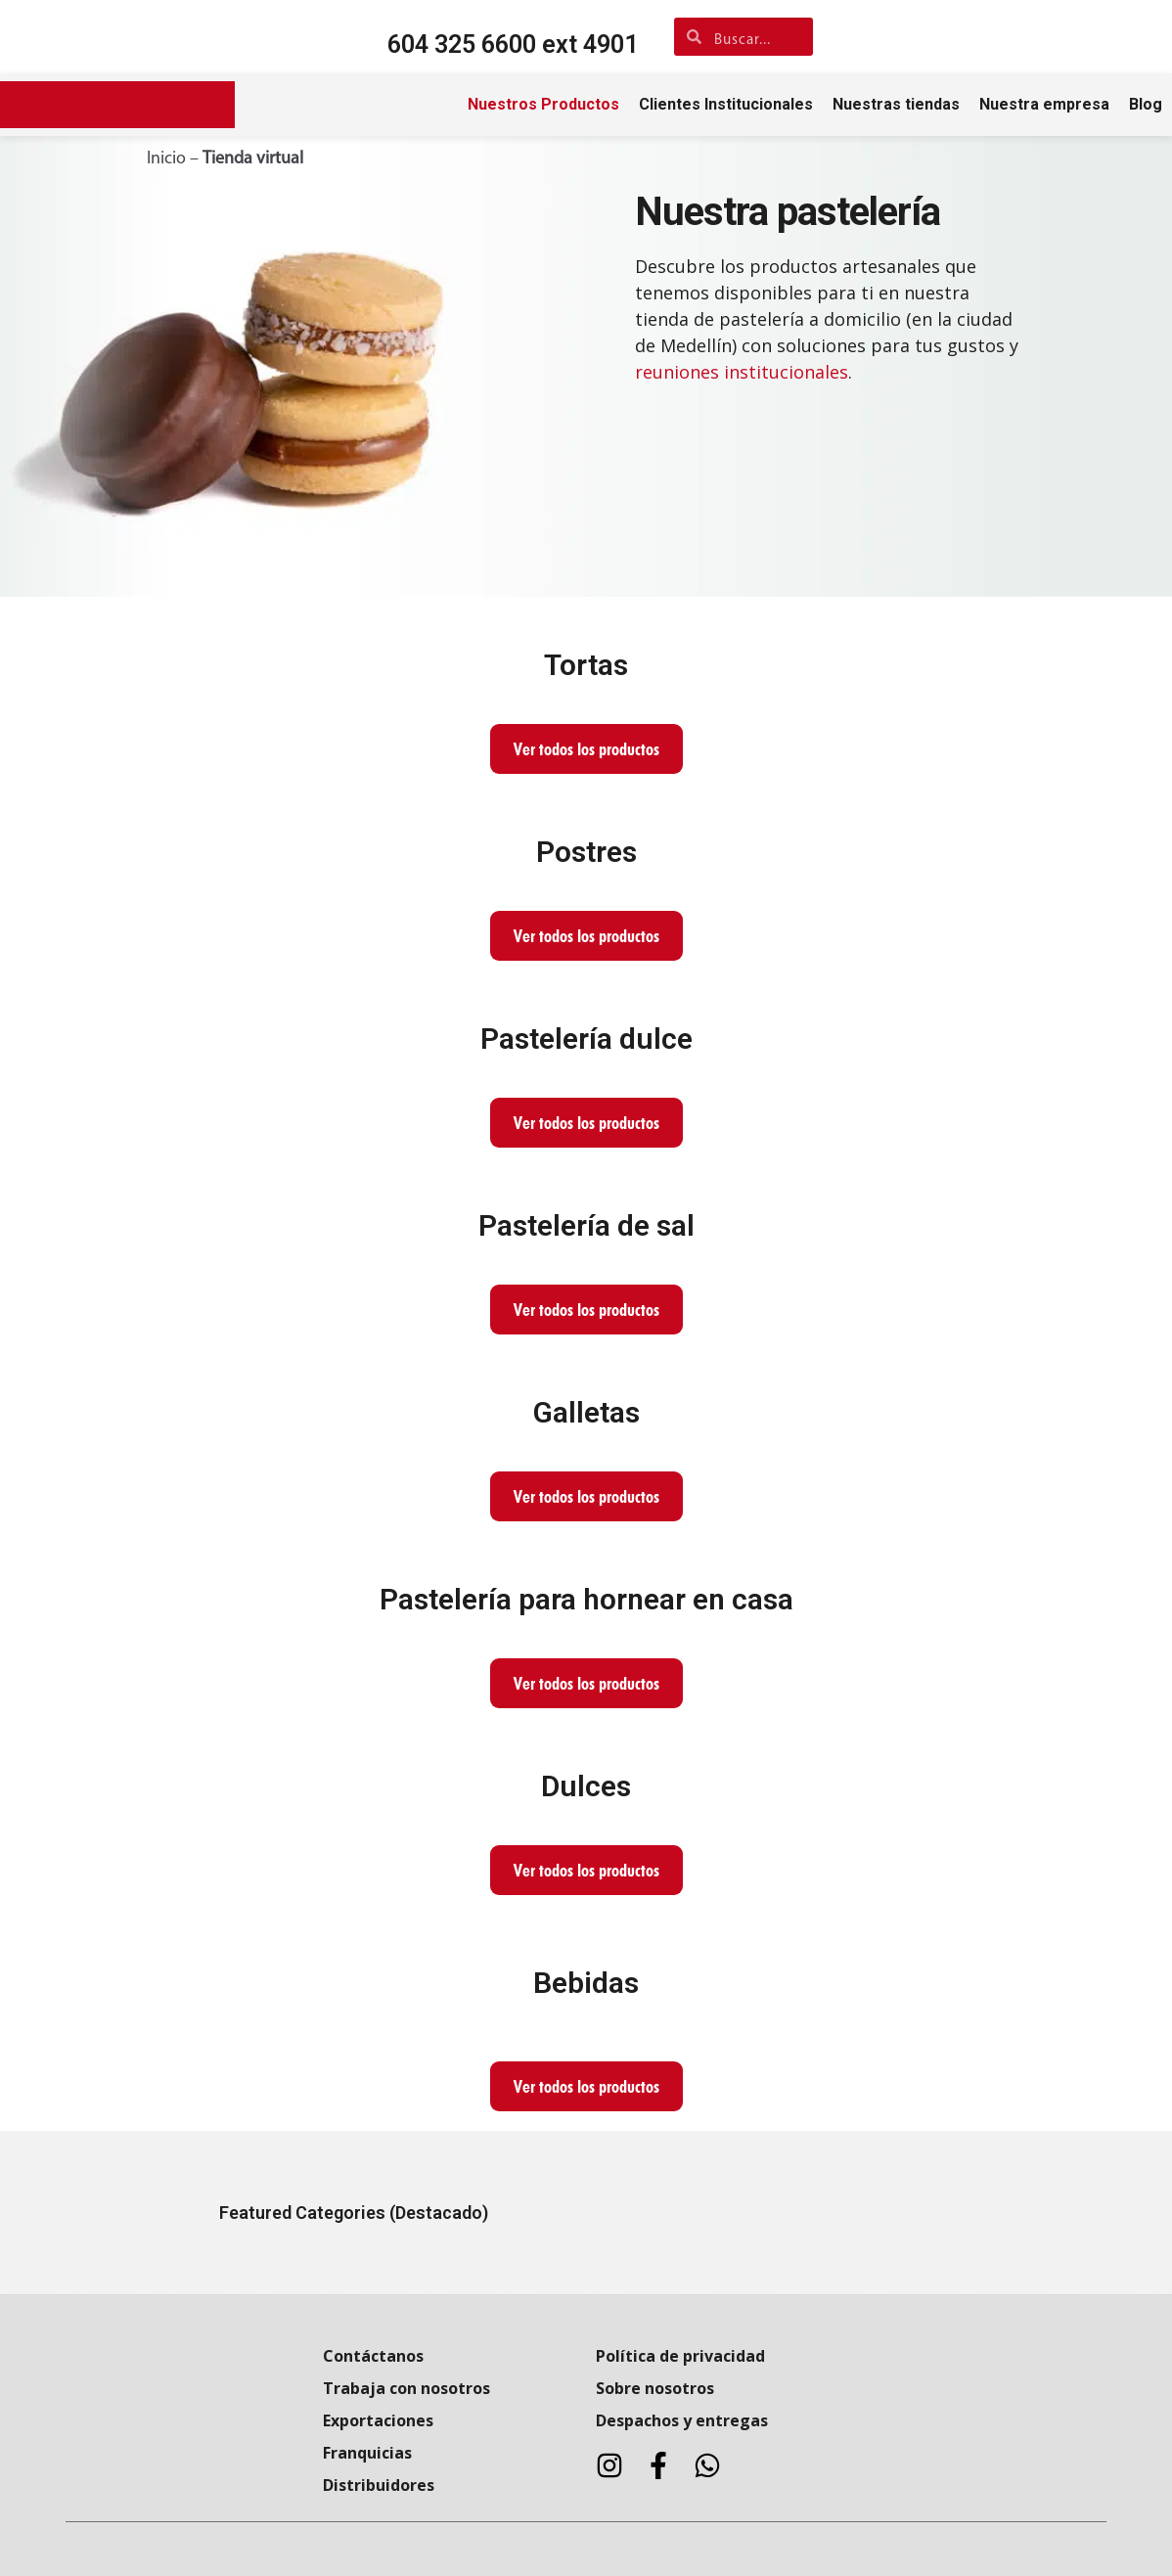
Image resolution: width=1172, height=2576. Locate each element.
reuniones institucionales (741, 372)
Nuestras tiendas (896, 104)
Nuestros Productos (543, 104)
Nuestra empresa (1044, 104)
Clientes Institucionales (726, 104)
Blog (1145, 104)
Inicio (166, 159)
